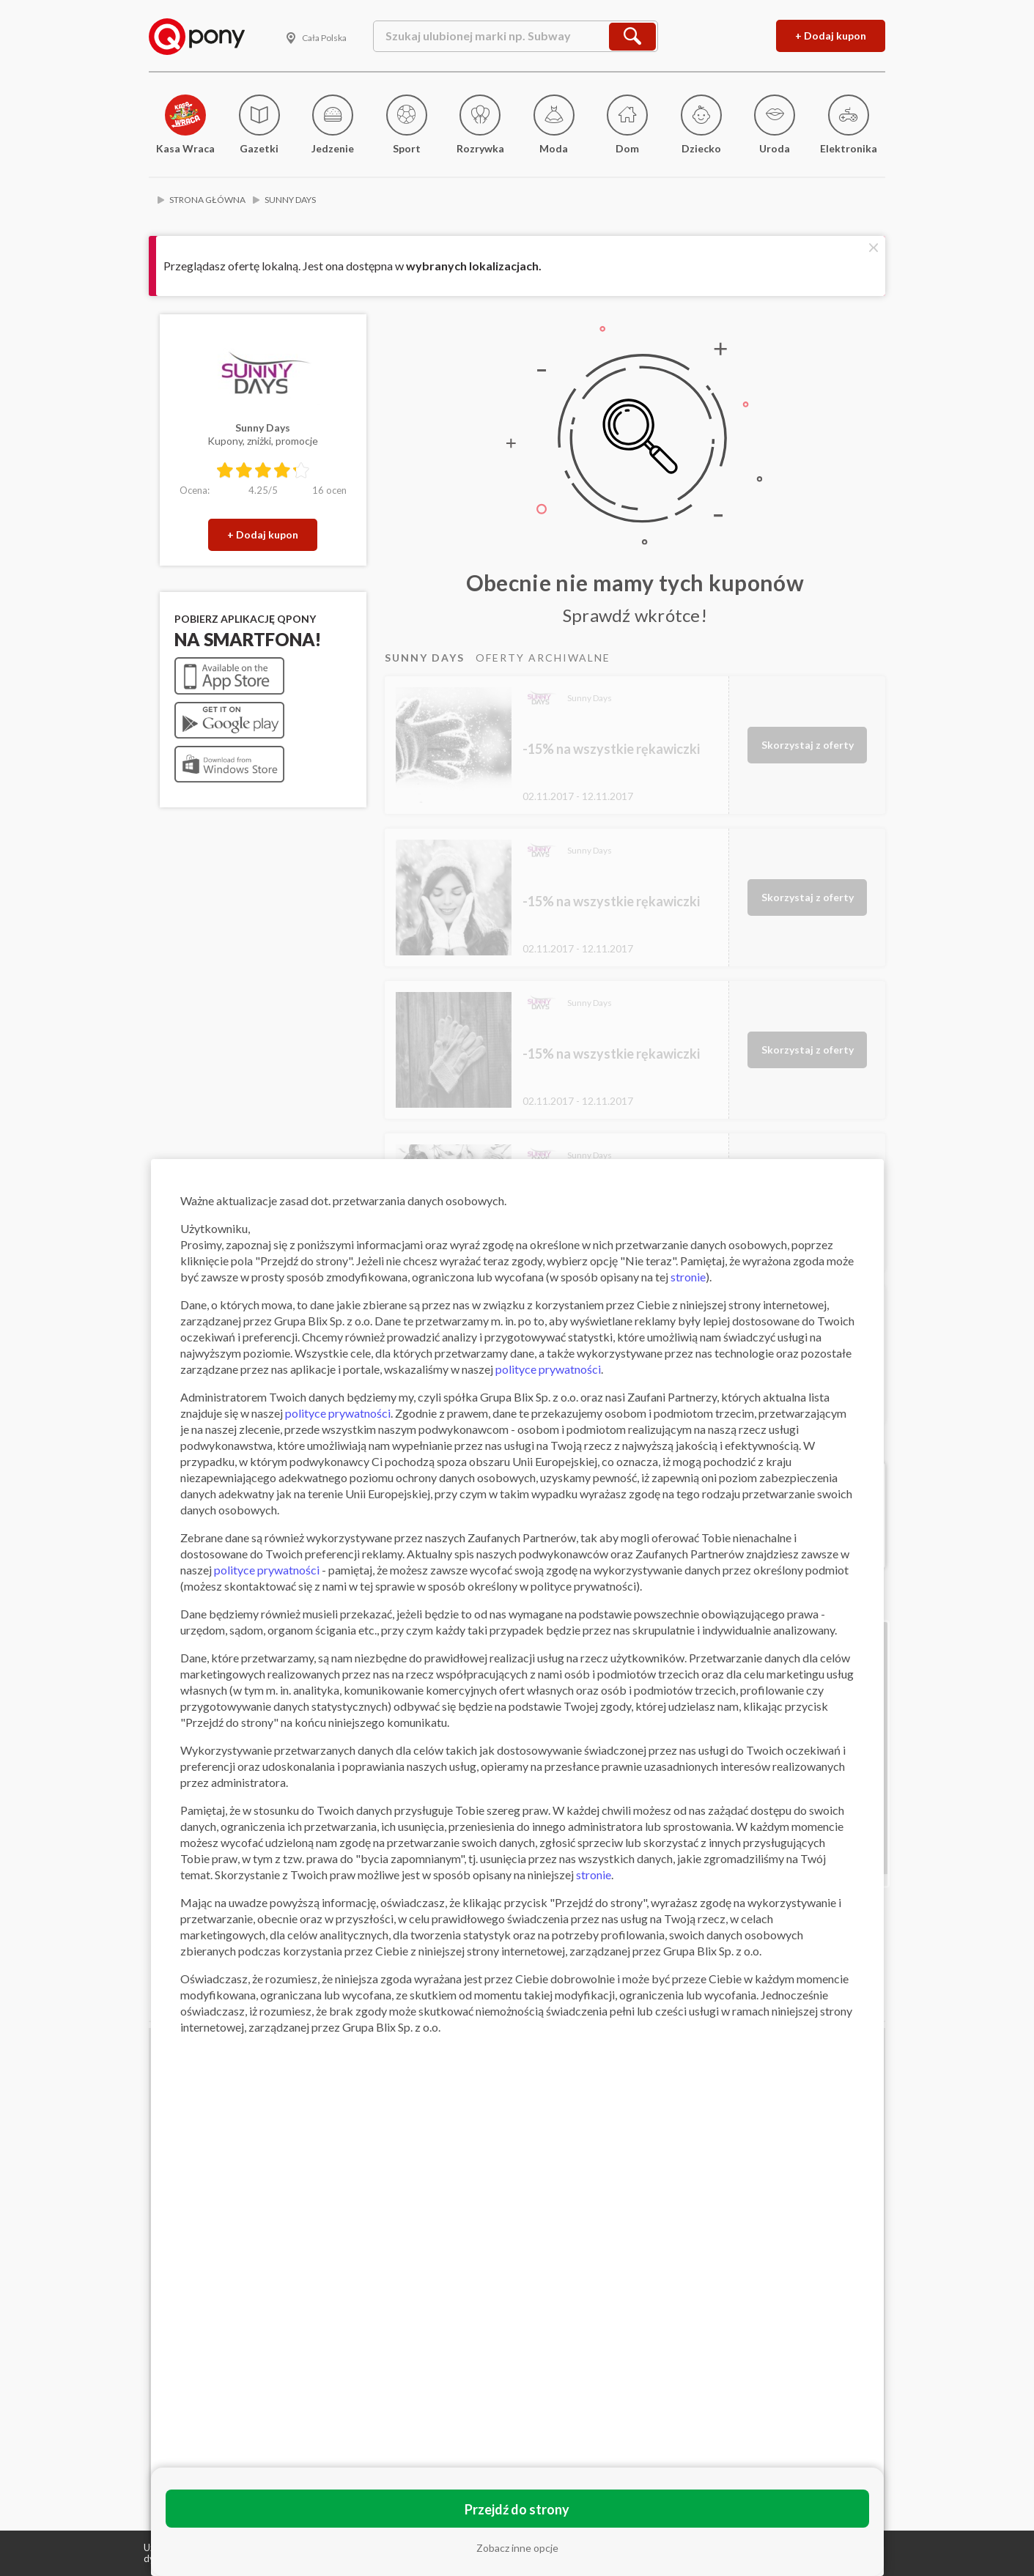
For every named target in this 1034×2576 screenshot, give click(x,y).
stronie (688, 1277)
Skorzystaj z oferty (807, 745)
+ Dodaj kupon (830, 35)
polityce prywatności (548, 1369)
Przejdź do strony (517, 2509)
